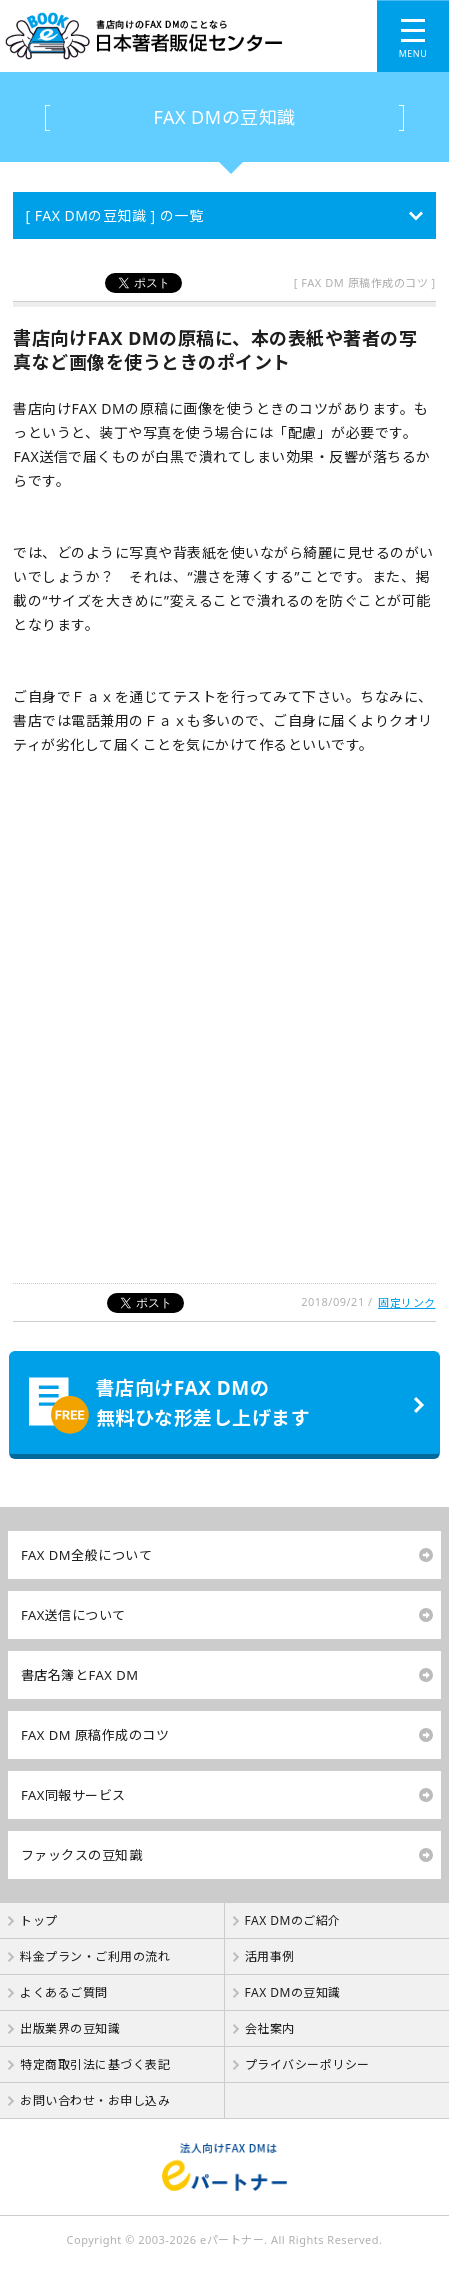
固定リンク (407, 1302)
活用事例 (270, 1956)
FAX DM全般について (86, 1555)
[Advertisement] (224, 1029)
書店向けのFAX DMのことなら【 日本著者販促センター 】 (162, 36)
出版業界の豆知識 (70, 2028)
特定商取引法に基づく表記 (95, 2064)
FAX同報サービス (73, 1795)
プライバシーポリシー (307, 2064)
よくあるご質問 (64, 1992)
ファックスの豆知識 (82, 1855)
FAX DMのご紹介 (293, 1920)
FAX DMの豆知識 (224, 117)
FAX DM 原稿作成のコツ (95, 1735)
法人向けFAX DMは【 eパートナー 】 (224, 2167)
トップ (39, 1920)
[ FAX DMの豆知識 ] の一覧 (114, 215)
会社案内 (270, 2028)
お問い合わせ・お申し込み (95, 2100)
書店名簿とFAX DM (80, 1675)
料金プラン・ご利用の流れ (95, 1956)
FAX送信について (73, 1615)
